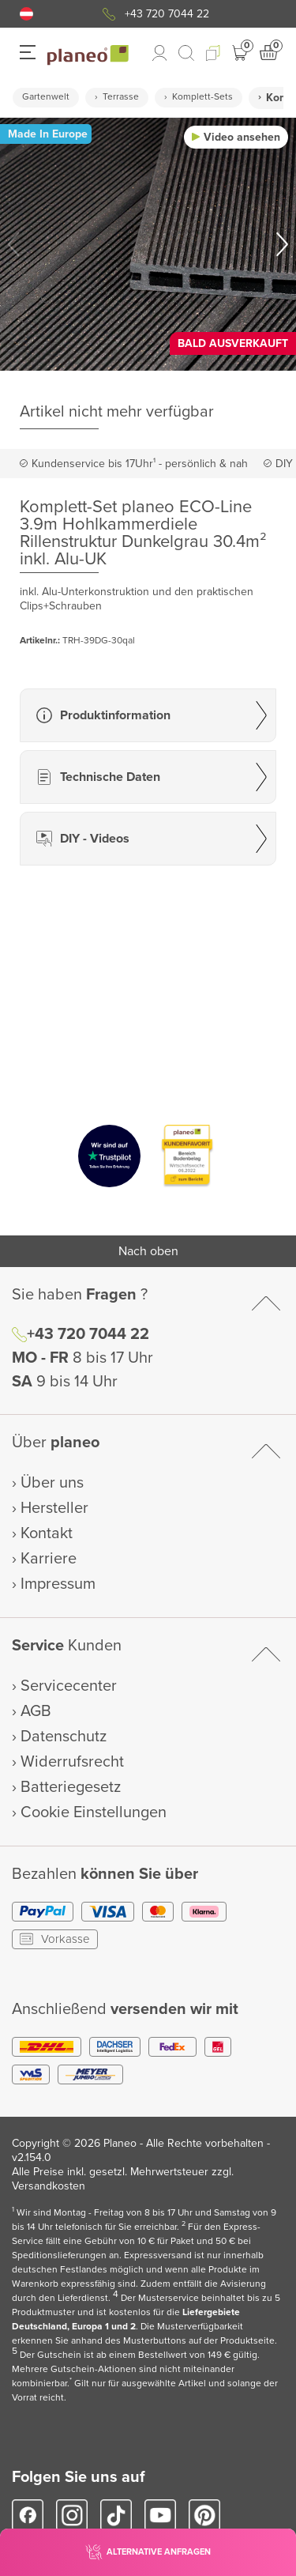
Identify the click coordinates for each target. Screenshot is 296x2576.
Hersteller (54, 1508)
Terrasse (121, 97)
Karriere (49, 1558)
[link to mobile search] (186, 53)
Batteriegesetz (71, 1787)
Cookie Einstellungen (94, 1812)
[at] (26, 14)
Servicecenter (69, 1685)
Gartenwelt (45, 97)
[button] (26, 14)
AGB (36, 1711)
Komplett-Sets (202, 97)
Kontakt (47, 1533)
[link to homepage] (88, 55)
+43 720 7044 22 (167, 14)
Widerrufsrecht (72, 1761)
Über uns (52, 1482)
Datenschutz (64, 1736)
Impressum (58, 1584)
